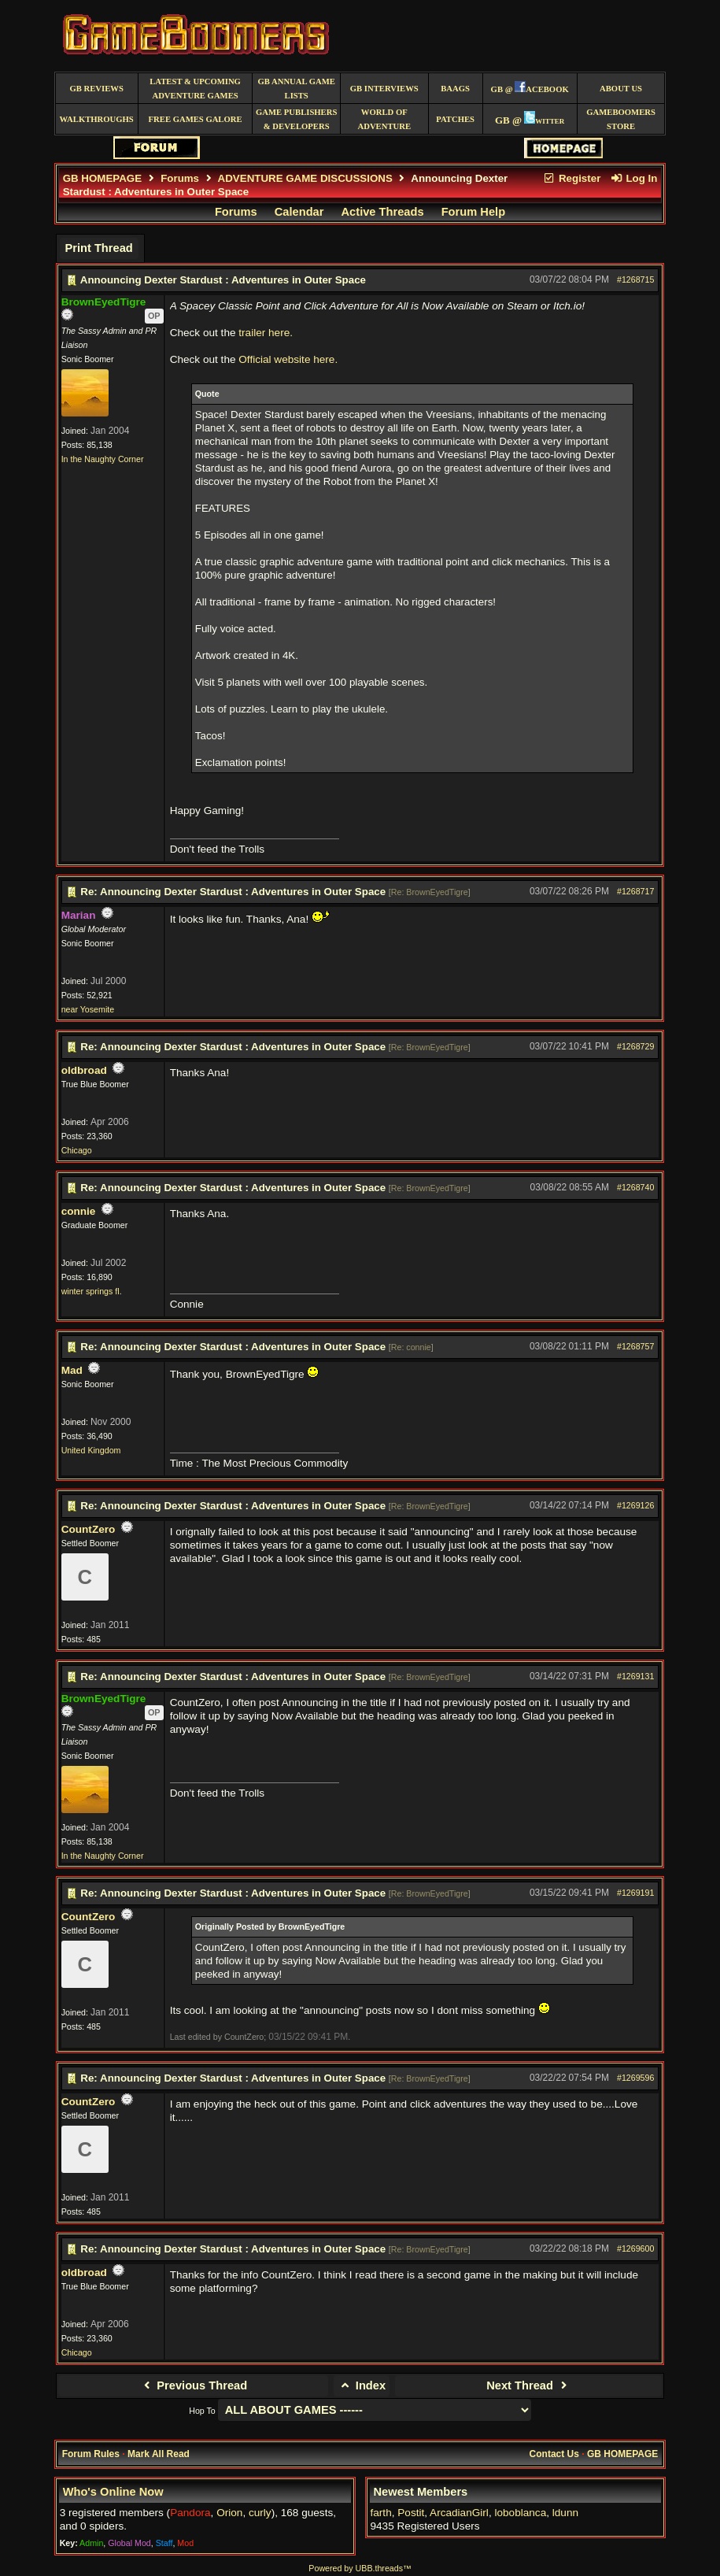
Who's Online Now (113, 2491)
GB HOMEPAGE (102, 178)
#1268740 (635, 1187)
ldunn (565, 2513)
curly (260, 2513)
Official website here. (288, 359)
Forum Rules (91, 2453)
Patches (455, 119)
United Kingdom (91, 1450)
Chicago (76, 1150)
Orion (229, 2513)
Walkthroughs (97, 119)
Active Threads (383, 211)
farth (381, 2513)
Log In (633, 178)
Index (362, 2385)
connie (78, 1211)
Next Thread (528, 2385)
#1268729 (635, 1046)
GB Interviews (384, 88)
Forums (180, 178)
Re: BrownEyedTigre (429, 892)
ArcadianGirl (459, 2513)
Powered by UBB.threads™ (359, 2568)
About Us (621, 88)
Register (572, 178)
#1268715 (635, 279)
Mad (72, 1370)
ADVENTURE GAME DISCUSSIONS (305, 178)
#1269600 (635, 2248)
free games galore (195, 119)
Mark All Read (158, 2453)
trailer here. (265, 333)
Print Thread (98, 248)
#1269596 (635, 2077)
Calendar (299, 211)
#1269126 (635, 1505)
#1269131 (635, 1676)
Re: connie (411, 1347)
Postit (410, 2513)
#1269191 (635, 1892)
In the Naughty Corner (102, 459)
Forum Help (473, 211)
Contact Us (554, 2453)
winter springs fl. (91, 1291)
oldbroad (84, 1070)
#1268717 (635, 891)
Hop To (202, 2410)
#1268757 (635, 1346)
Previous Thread (193, 2385)
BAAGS (455, 88)
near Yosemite (88, 1009)
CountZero (88, 1529)
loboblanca (520, 2513)
